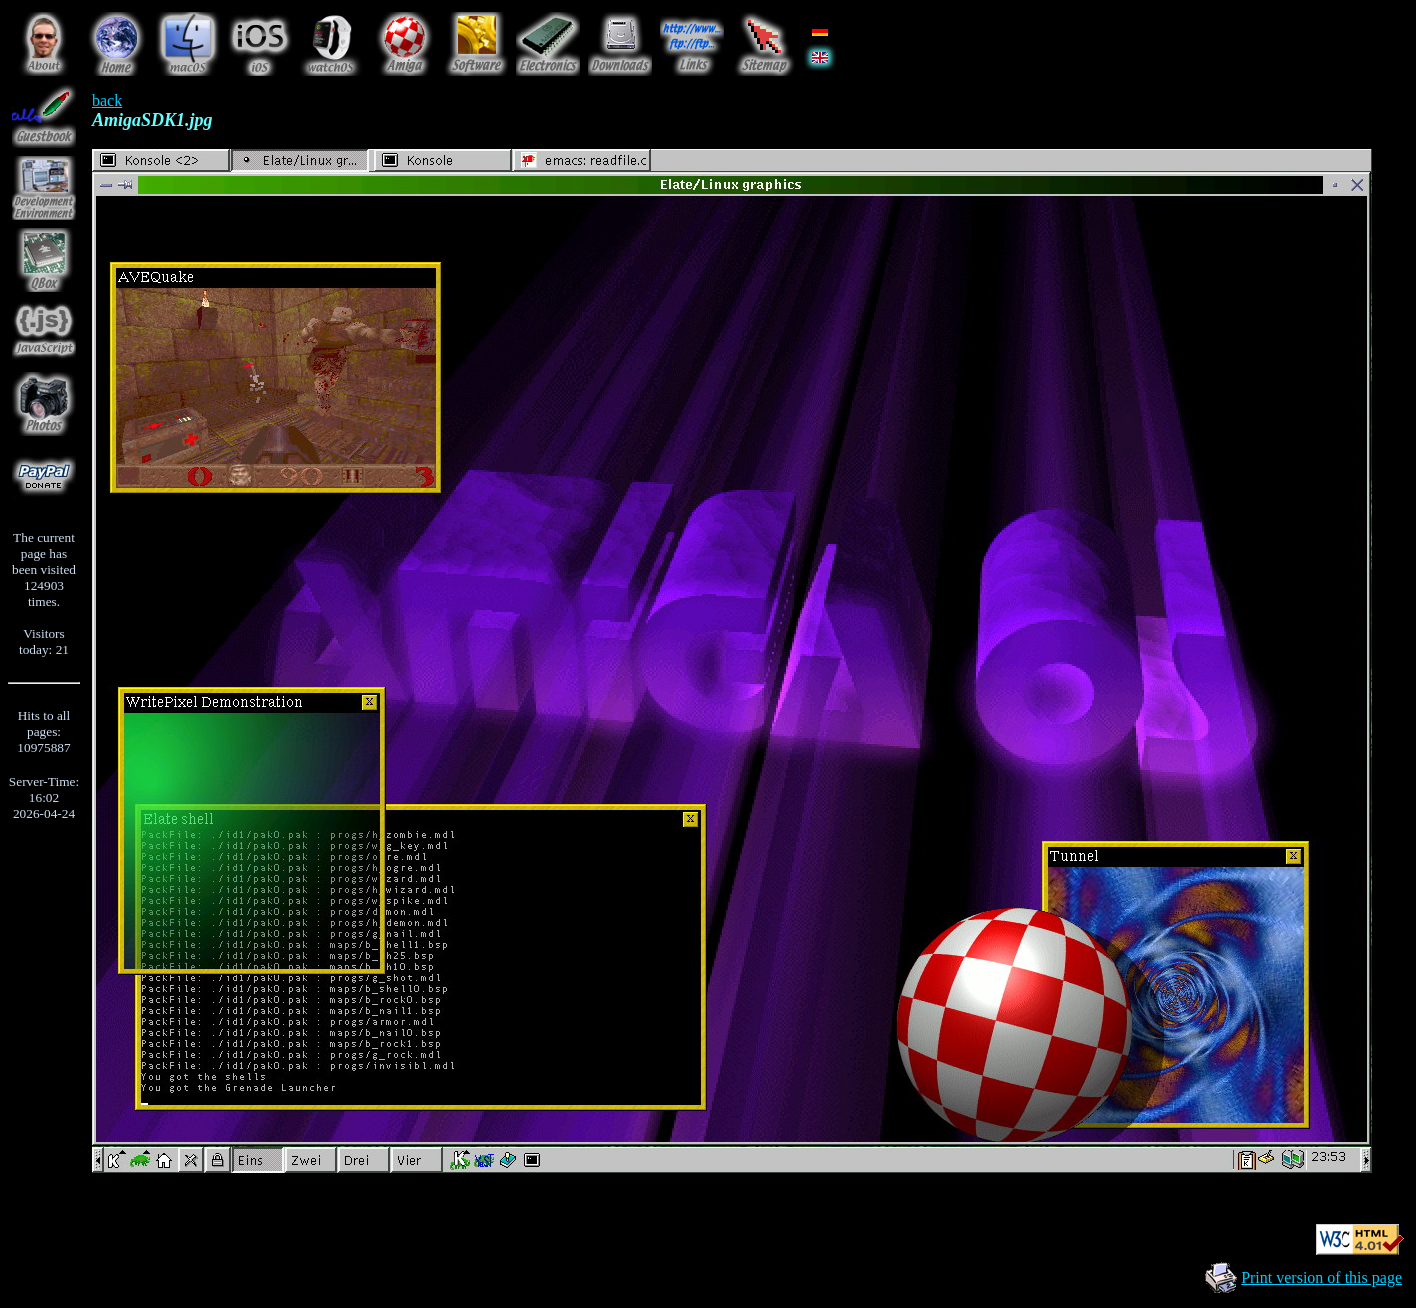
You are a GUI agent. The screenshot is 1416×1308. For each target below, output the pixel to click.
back (107, 100)
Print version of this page (1321, 1277)
